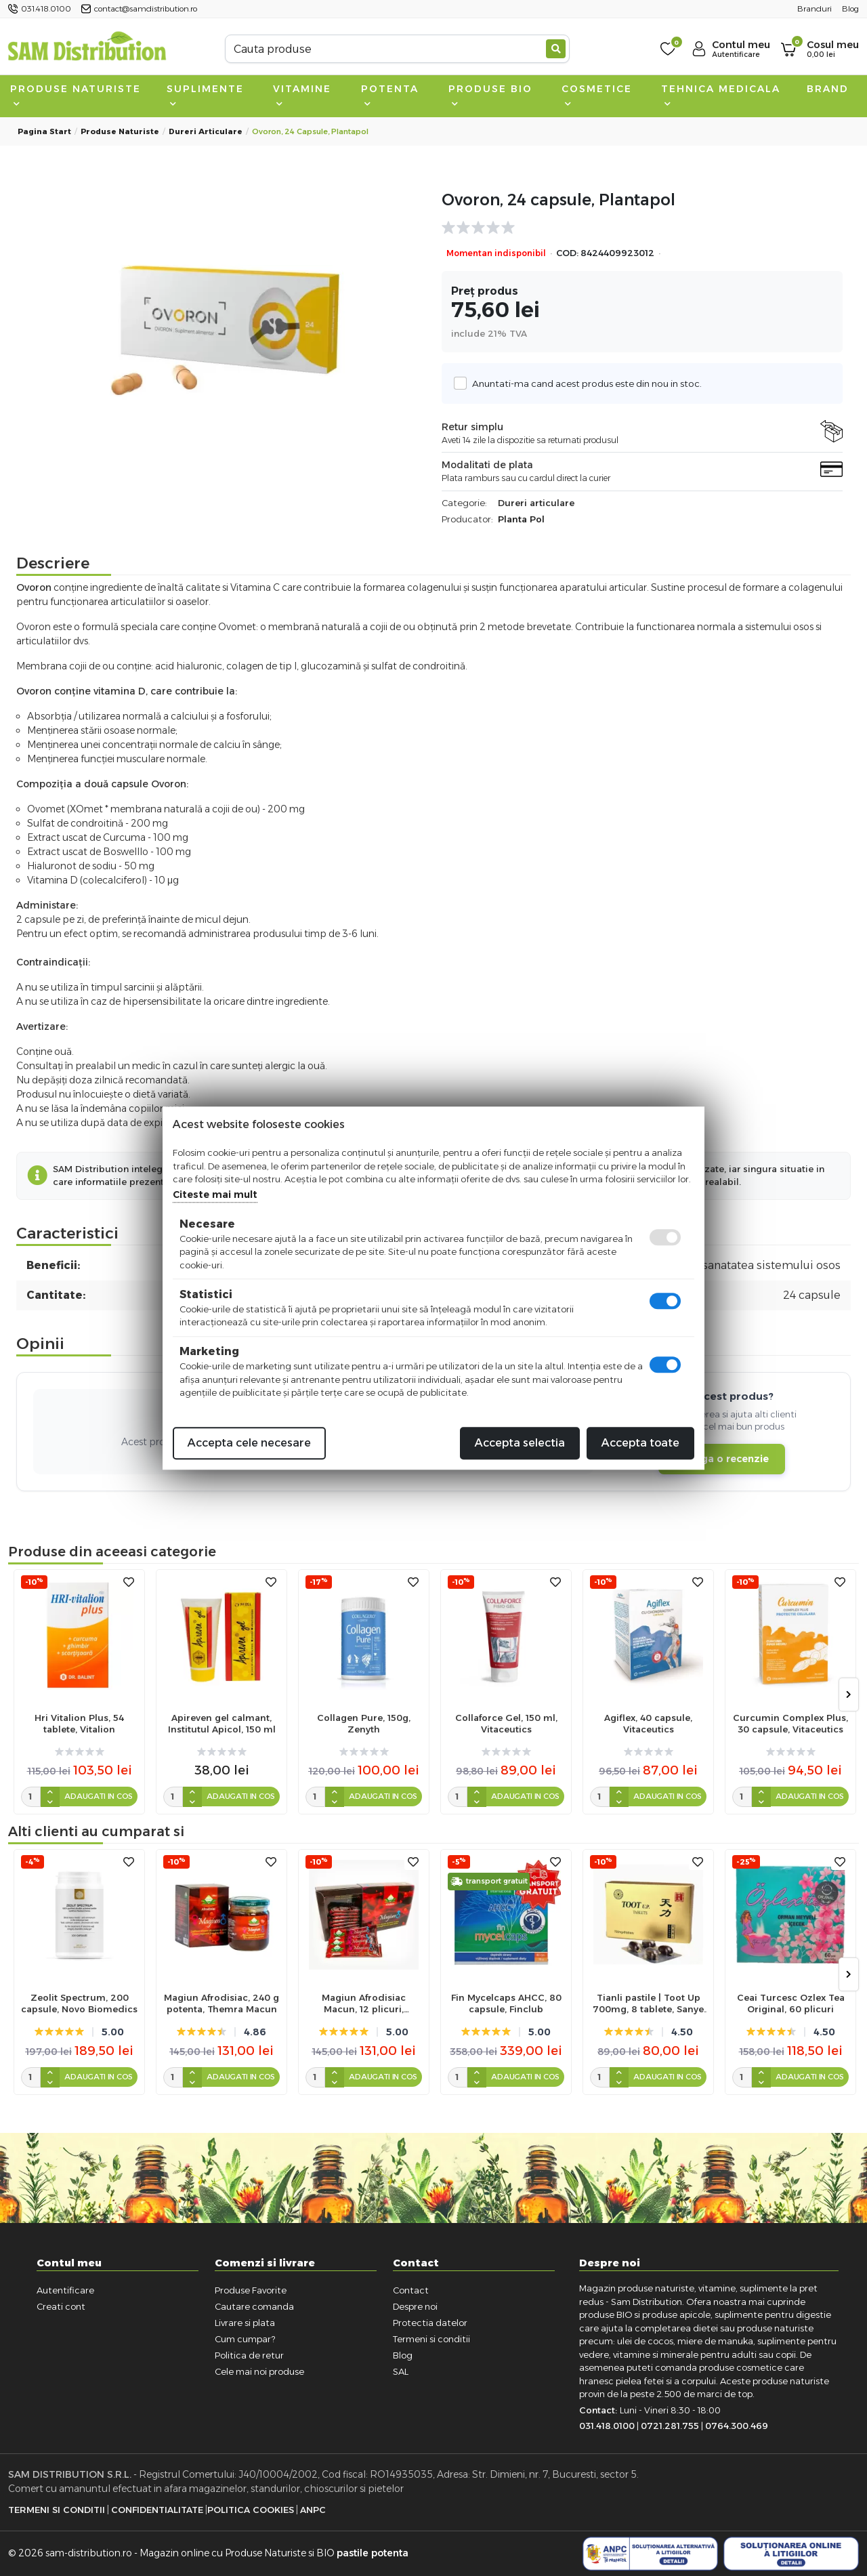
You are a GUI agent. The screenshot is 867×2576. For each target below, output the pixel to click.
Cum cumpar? (245, 2338)
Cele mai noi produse (259, 2371)
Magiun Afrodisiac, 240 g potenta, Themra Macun (221, 2003)
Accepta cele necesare (249, 1442)
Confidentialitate (157, 2509)
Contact (411, 2290)
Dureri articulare (205, 131)
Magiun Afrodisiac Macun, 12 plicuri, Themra (364, 2003)
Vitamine (302, 95)
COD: (567, 253)
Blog (403, 2355)
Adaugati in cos (98, 1796)
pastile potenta (372, 2553)
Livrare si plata (245, 2322)
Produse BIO (490, 95)
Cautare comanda (254, 2306)
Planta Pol (521, 519)
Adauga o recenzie (722, 1459)
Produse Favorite (251, 2290)
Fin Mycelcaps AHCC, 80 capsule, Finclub (506, 2003)
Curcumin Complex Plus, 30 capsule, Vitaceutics (790, 1723)
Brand (828, 89)
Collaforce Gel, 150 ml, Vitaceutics (506, 1723)
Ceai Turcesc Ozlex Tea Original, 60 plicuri (791, 2003)
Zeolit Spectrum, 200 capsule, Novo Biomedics (79, 2003)
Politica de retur (249, 2355)
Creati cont (61, 2306)
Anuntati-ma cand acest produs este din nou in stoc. (583, 383)
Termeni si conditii (431, 2338)
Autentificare (65, 2290)
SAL (400, 2371)
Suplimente (205, 95)
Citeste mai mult (215, 1194)
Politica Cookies (250, 2509)
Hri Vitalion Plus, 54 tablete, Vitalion (79, 1723)
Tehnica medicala (720, 95)
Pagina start (44, 131)
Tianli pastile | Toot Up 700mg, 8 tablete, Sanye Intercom (648, 2003)
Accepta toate (640, 1442)
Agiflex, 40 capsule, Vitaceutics (648, 1723)
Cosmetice (597, 95)
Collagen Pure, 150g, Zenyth (363, 1723)
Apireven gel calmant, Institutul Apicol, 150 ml (222, 1723)
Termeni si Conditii (56, 2509)
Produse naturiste (75, 95)
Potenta (390, 95)
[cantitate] (31, 1797)
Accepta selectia (520, 1442)
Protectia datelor (430, 2322)
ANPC (313, 2509)
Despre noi (415, 2306)
